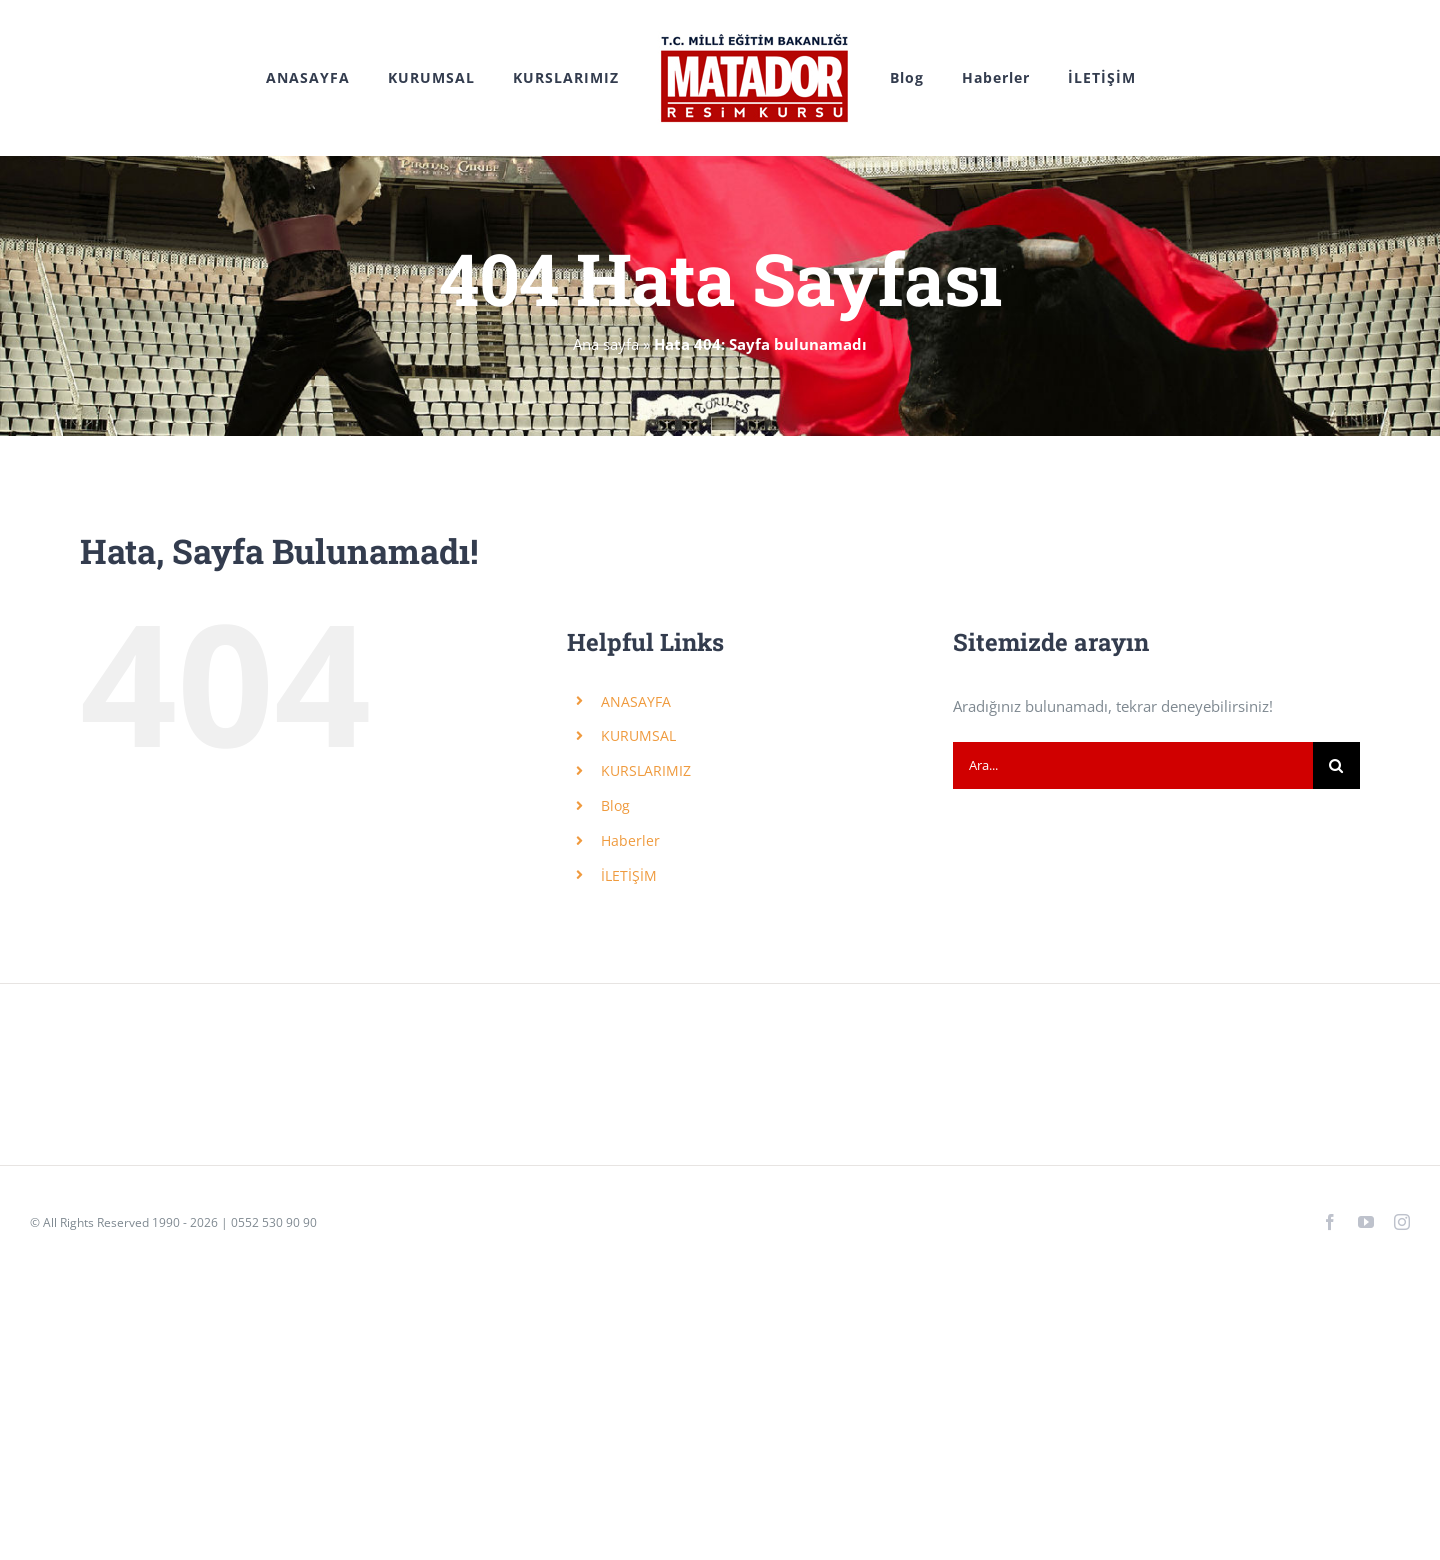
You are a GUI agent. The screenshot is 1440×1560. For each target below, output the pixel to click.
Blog (615, 805)
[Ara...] (1133, 765)
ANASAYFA (636, 701)
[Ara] (1336, 765)
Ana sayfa (606, 344)
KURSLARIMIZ (646, 770)
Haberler (630, 840)
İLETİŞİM (629, 875)
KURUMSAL (638, 735)
